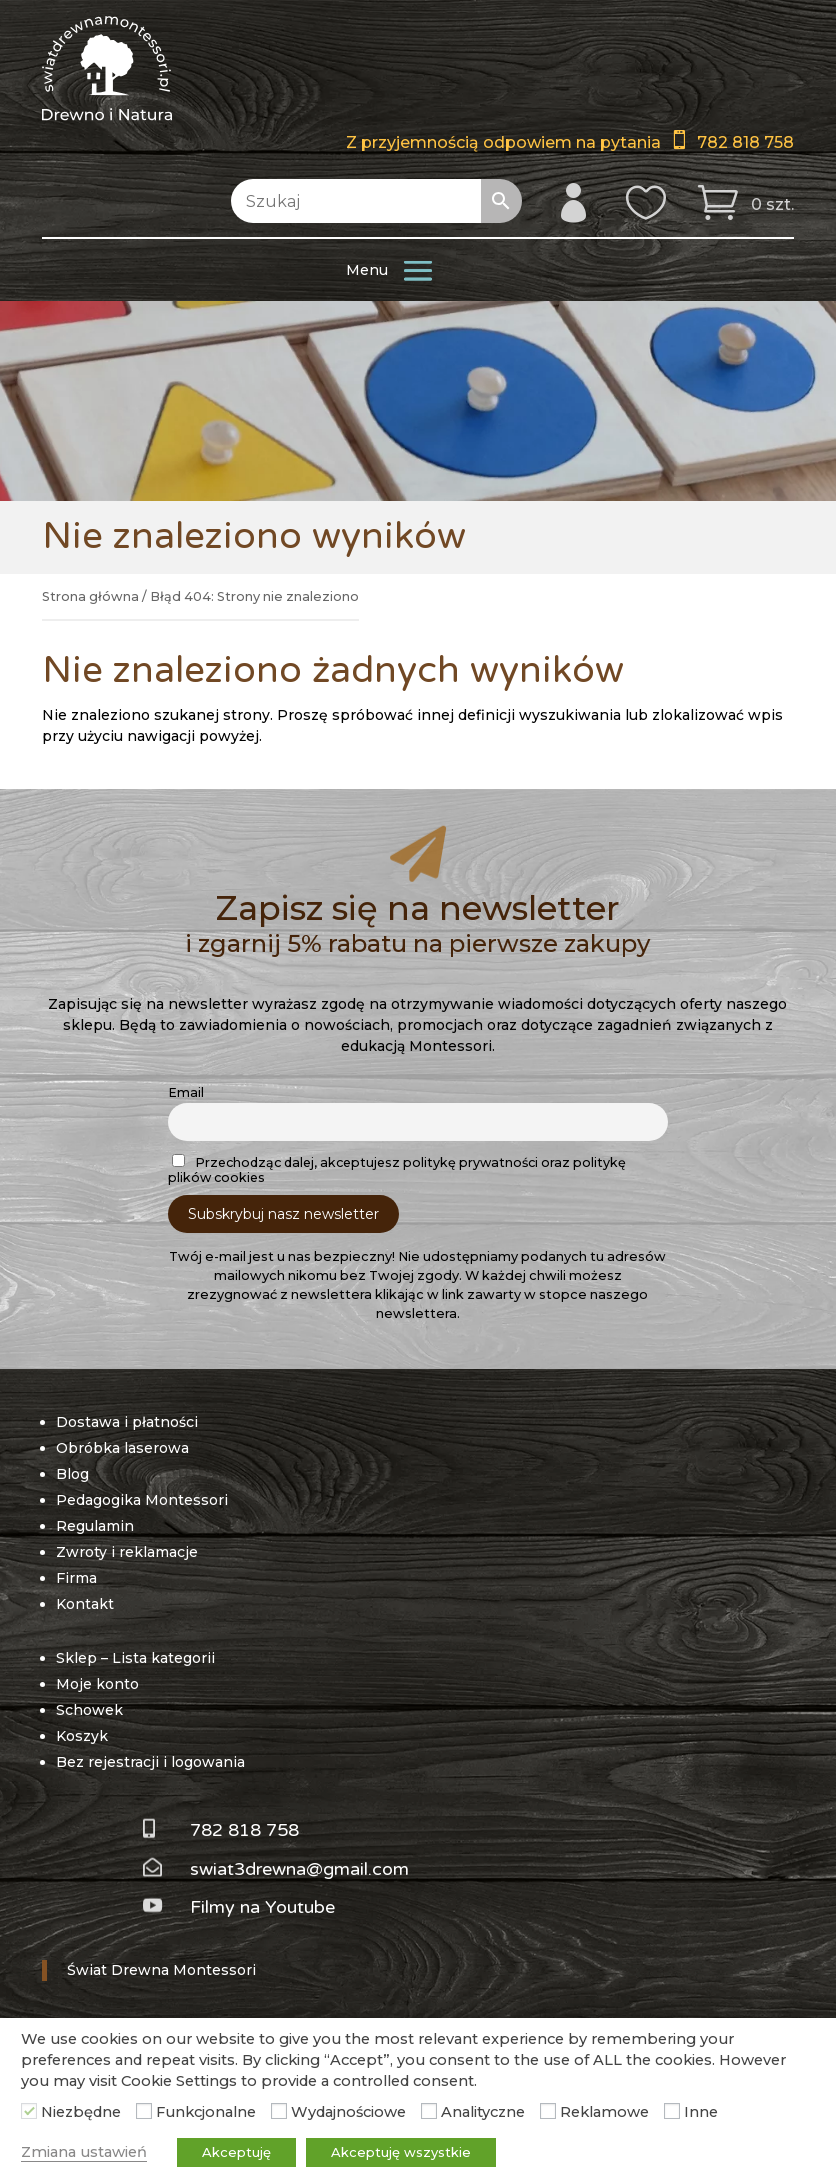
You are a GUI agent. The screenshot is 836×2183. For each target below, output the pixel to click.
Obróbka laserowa (122, 1448)
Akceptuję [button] (236, 2152)
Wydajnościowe (348, 2112)
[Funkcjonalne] (144, 2111)
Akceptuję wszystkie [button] (401, 2152)
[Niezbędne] (29, 2111)
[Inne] (672, 2111)
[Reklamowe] (548, 2111)
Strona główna (90, 596)
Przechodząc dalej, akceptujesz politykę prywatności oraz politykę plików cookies (397, 1169)
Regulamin (95, 1526)
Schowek (89, 1710)
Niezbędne (81, 2112)
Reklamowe (604, 2112)
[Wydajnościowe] (279, 2111)
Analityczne (483, 2112)
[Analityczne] (429, 2111)
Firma (76, 1578)
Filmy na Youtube (262, 1907)
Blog (72, 1474)
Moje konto (97, 1684)
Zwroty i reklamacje (127, 1552)
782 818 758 (745, 142)
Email (186, 1092)
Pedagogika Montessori (142, 1500)
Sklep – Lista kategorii (135, 1658)
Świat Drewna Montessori (161, 1970)
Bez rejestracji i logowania (150, 1762)
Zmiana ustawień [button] (84, 2152)
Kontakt (85, 1604)
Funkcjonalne (206, 2112)
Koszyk (82, 1736)
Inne (701, 2112)
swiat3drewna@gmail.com (299, 1869)
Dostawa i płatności (127, 1422)
